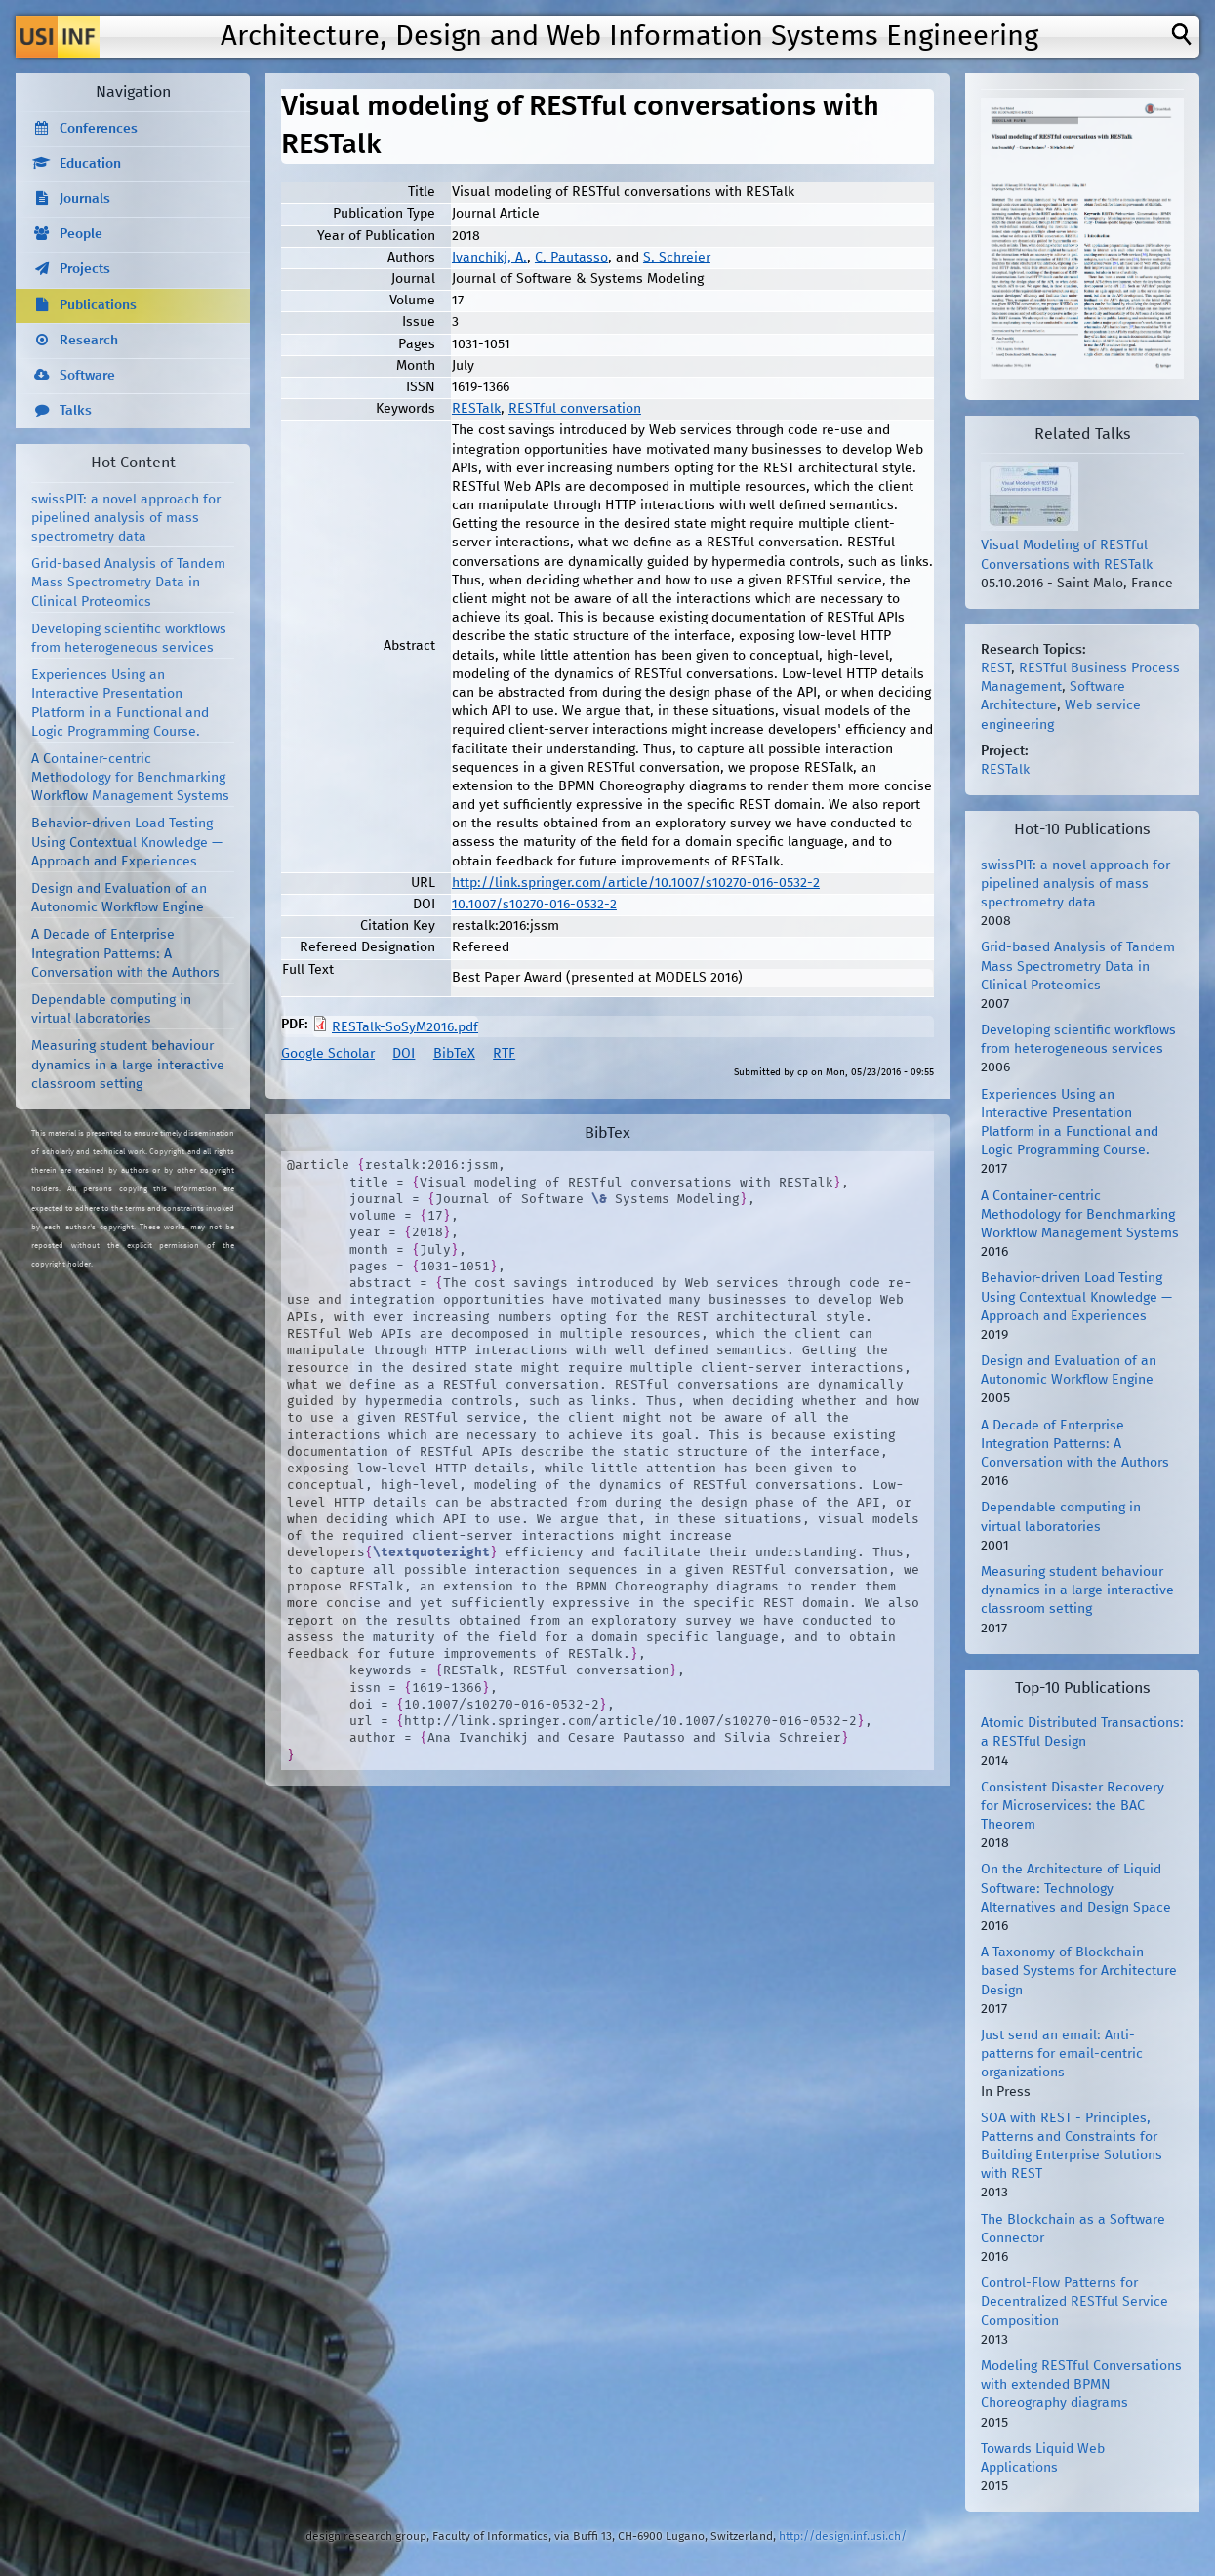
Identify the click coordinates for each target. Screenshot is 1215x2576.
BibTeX (454, 1054)
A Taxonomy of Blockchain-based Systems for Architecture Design (1079, 1971)
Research (89, 340)
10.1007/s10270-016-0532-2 (534, 904)
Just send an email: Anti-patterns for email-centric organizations (1062, 2054)
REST (996, 668)
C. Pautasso (571, 257)
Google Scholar (328, 1054)
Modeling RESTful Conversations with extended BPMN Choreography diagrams (1081, 2384)
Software (87, 375)
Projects (85, 269)
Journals (85, 199)
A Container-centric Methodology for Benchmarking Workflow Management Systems (130, 777)
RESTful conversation (574, 409)
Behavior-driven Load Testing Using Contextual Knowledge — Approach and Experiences (127, 842)
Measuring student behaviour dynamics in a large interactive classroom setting (127, 1064)
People (81, 234)
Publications (98, 305)
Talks (76, 411)
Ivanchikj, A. (489, 257)
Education (90, 164)
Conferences (99, 129)
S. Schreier (676, 257)
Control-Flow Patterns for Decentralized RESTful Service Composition (1074, 2301)
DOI (403, 1054)
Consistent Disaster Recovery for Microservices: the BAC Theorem (1072, 1806)
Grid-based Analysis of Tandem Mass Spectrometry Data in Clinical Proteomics (128, 582)
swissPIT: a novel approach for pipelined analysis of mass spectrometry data (126, 518)
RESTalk (476, 409)
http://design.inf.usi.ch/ (843, 2536)
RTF (504, 1054)
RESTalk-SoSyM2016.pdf (405, 1027)
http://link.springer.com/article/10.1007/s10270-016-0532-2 (636, 883)
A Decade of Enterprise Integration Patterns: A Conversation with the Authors (125, 953)
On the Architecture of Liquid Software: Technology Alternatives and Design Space (1076, 1888)
